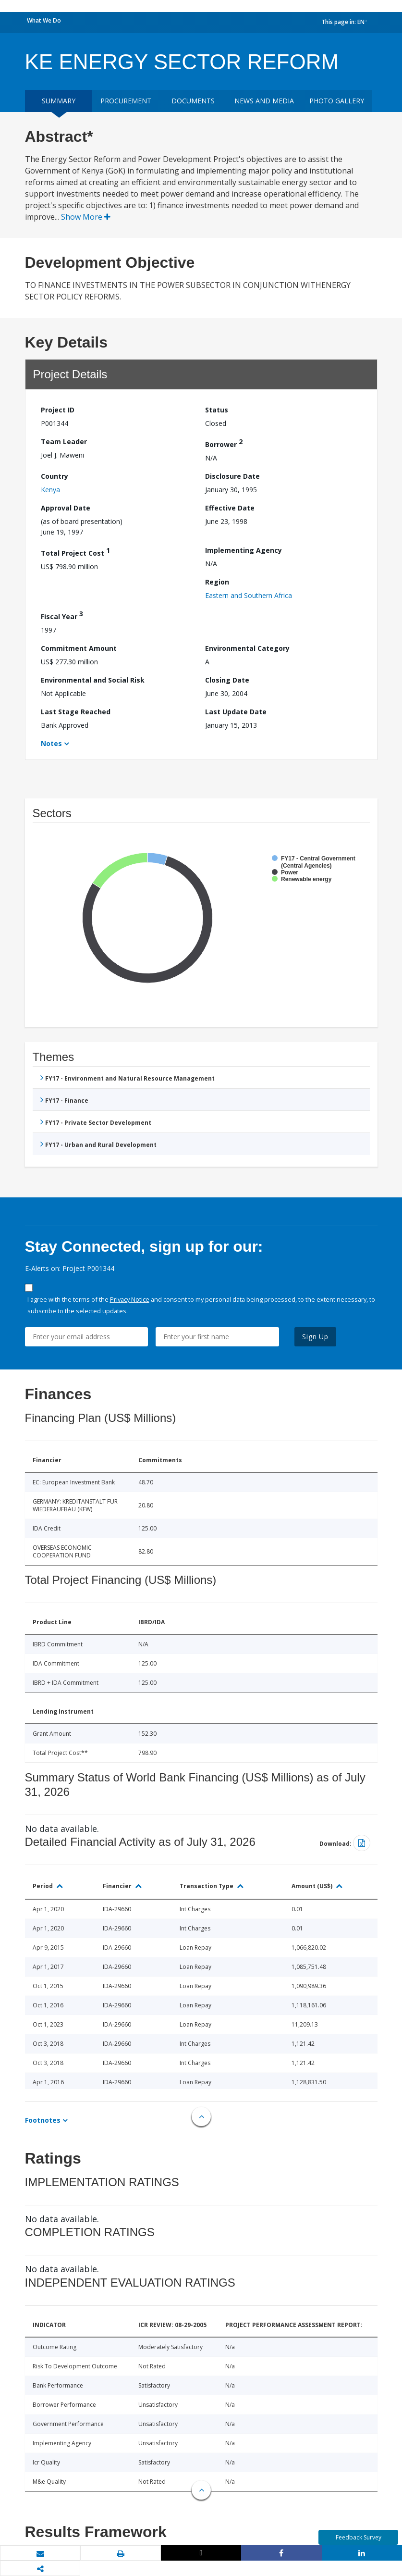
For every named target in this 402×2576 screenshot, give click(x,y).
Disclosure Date (232, 476)
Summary (58, 100)
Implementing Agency (243, 550)
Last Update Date (236, 711)
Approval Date (65, 507)
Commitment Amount (79, 648)
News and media (264, 100)
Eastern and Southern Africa (248, 595)
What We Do (44, 20)
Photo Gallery (336, 100)
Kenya (50, 489)
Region (217, 581)
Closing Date (227, 679)
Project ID (57, 409)
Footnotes (43, 2120)
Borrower (224, 443)
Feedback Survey (358, 2537)
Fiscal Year (62, 615)
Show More (85, 217)
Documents (193, 100)
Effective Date (230, 507)
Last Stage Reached (75, 711)
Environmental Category (247, 648)
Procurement (125, 100)
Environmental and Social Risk (93, 679)
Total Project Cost (75, 552)
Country (54, 476)
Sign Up (315, 1336)
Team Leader (64, 441)
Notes (51, 743)
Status (216, 409)
